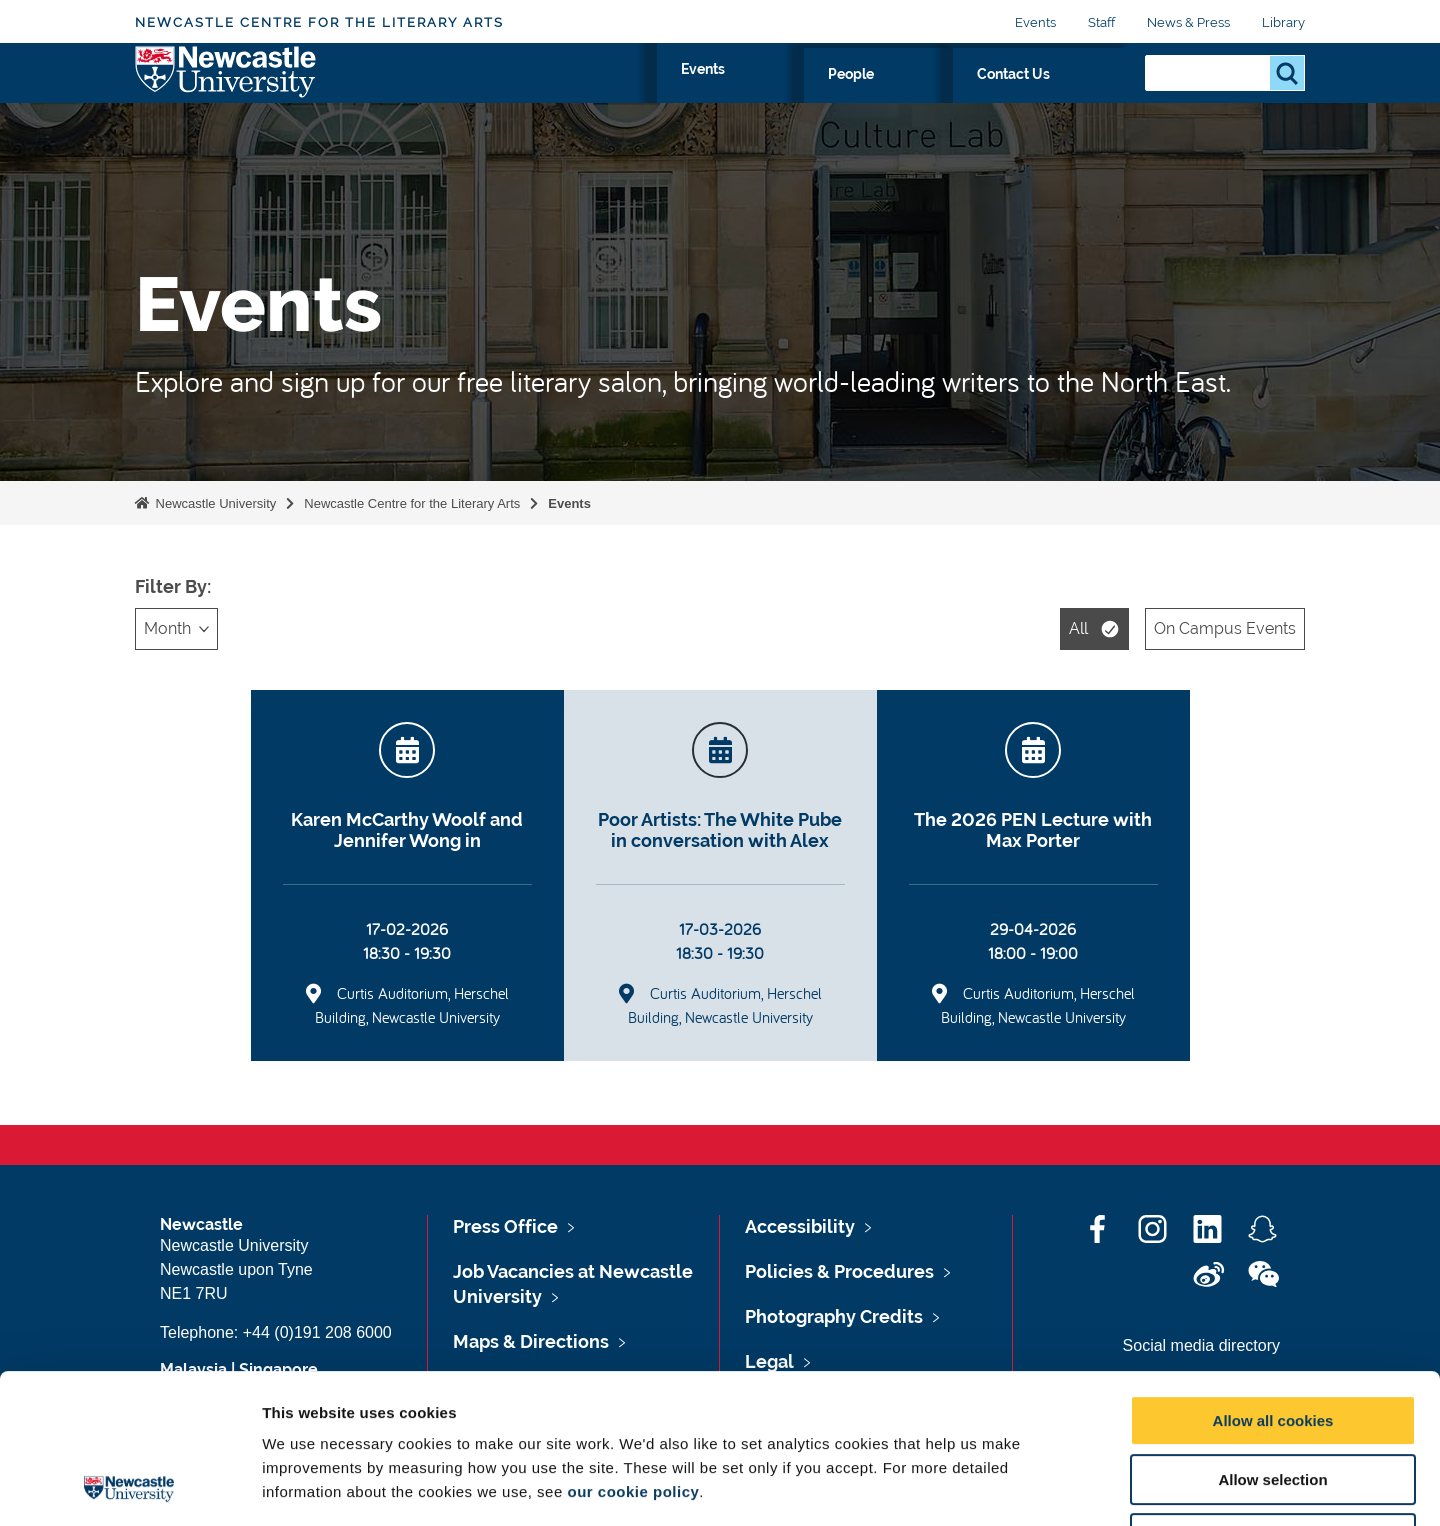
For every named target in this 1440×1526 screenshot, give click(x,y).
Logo (226, 92)
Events (1035, 22)
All (1078, 628)
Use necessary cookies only (1273, 1398)
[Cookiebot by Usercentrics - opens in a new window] (129, 1487)
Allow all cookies (1273, 1280)
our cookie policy (633, 1351)
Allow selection (1272, 1339)
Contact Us (1070, 97)
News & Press (1188, 22)
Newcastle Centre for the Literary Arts (319, 22)
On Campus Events (1225, 628)
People (968, 97)
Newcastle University (214, 503)
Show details (1049, 1486)
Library (1283, 22)
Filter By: (173, 586)
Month (167, 628)
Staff (1101, 22)
